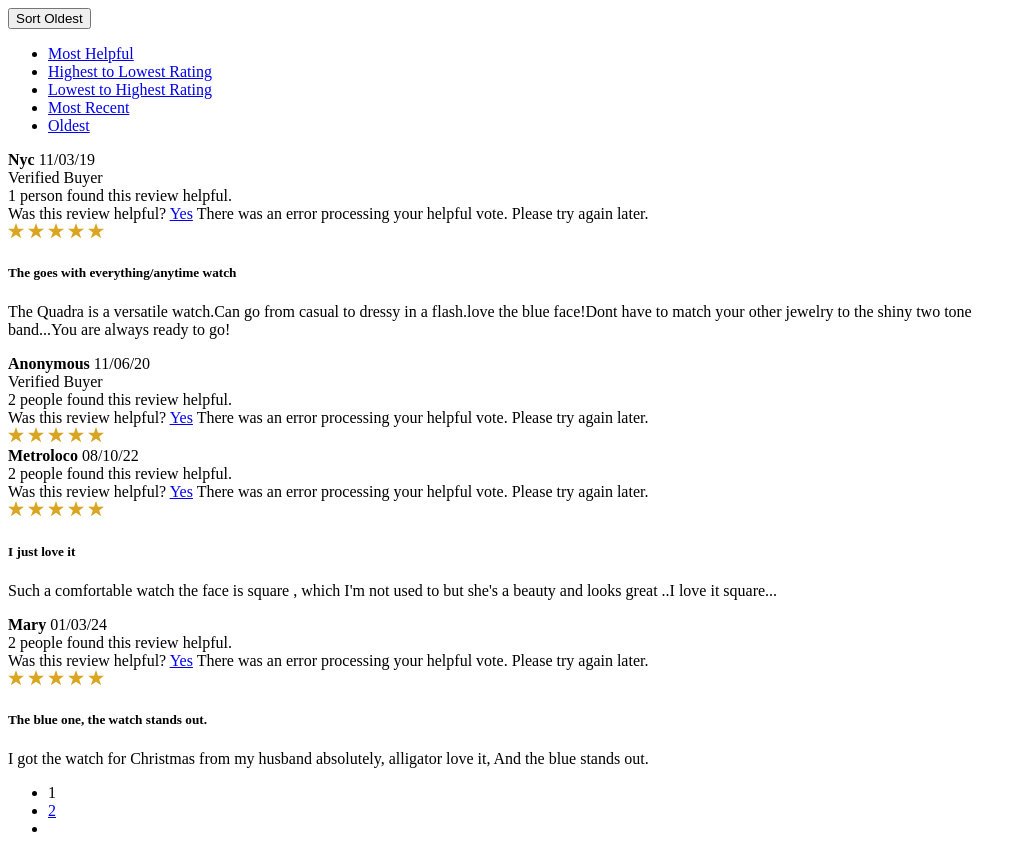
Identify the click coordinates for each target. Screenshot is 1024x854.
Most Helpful (91, 53)
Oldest (69, 125)
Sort (49, 18)
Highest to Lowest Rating (130, 71)
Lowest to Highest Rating (130, 89)
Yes (181, 213)
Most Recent (88, 107)
